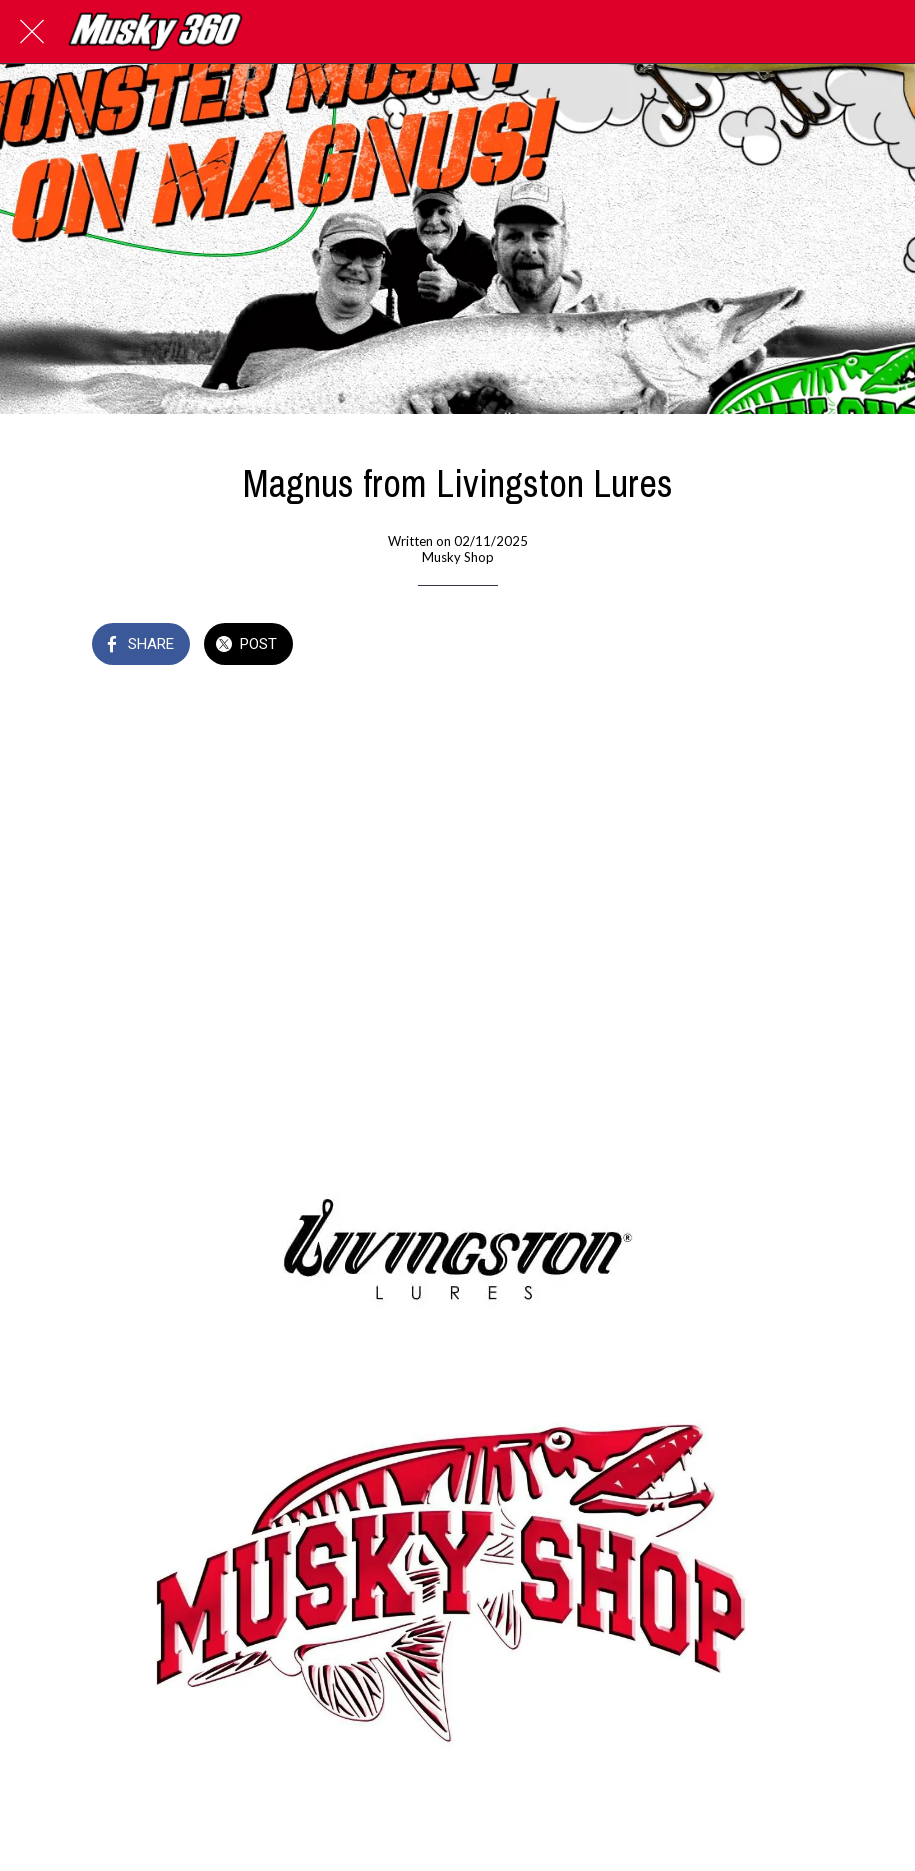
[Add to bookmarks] (800, 646)
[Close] (32, 32)
